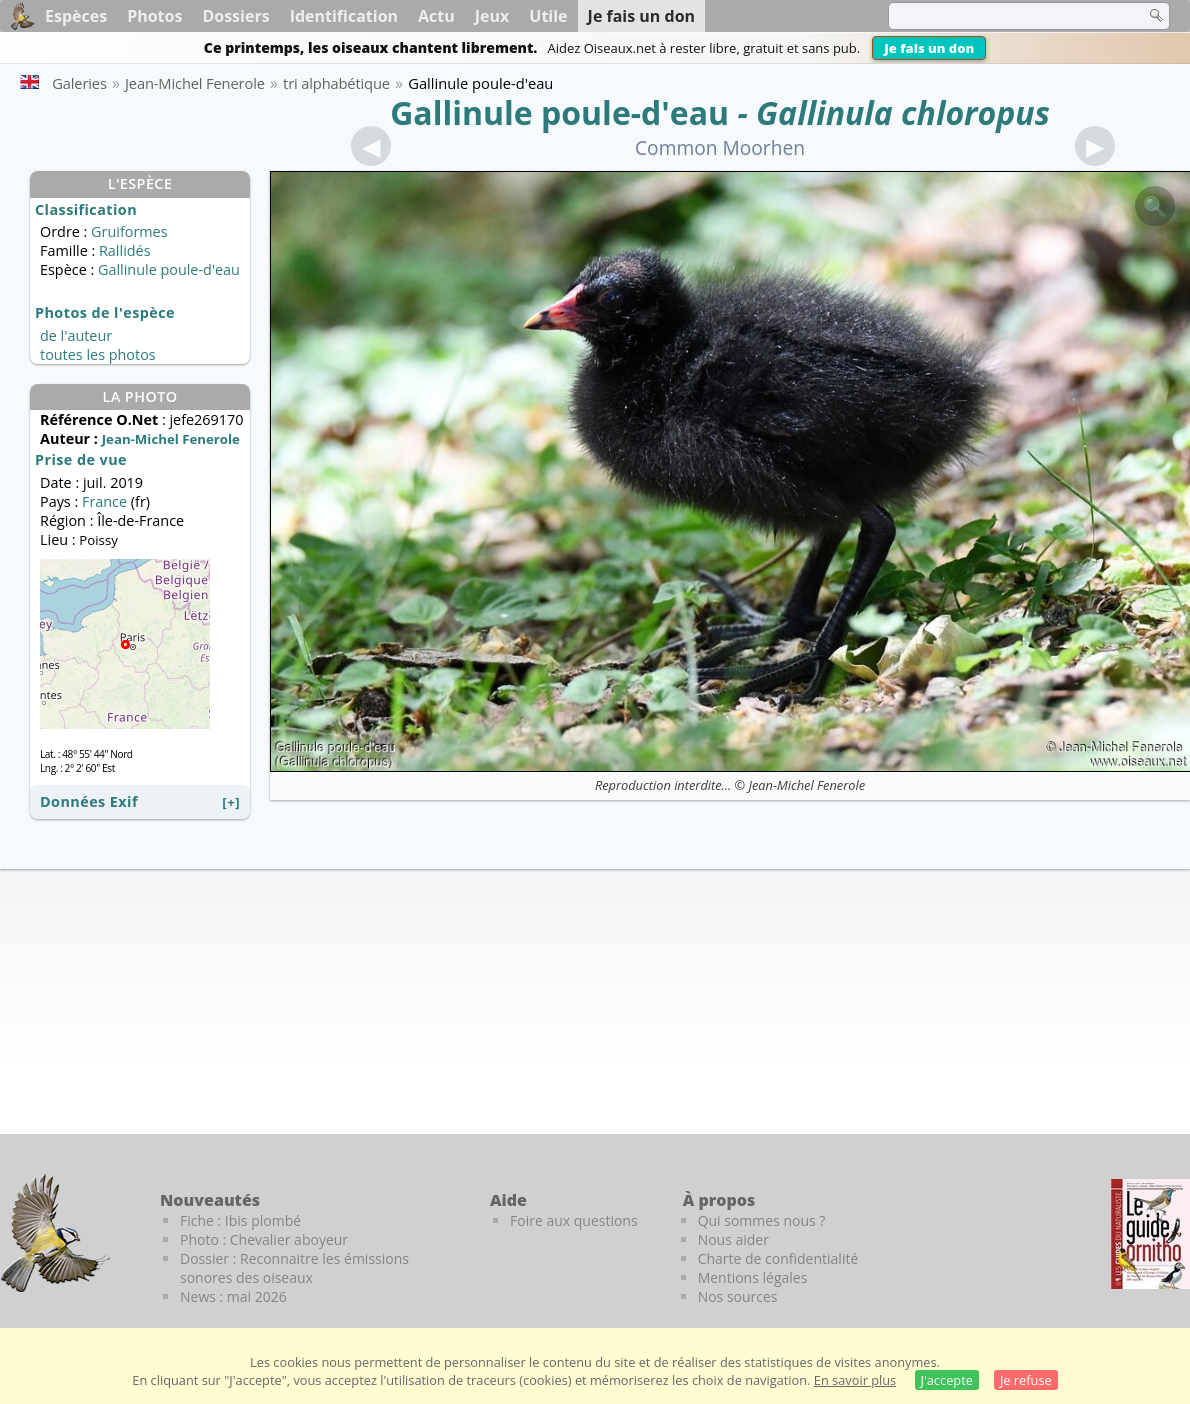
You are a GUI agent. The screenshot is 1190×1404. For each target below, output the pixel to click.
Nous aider (733, 1239)
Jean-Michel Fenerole (807, 785)
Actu (436, 16)
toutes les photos (98, 354)
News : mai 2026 (233, 1296)
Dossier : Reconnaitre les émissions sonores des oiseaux (294, 1268)
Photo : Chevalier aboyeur (264, 1239)
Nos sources (738, 1296)
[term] (1004, 16)
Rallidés (125, 250)
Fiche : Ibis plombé (240, 1220)
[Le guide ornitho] (1150, 1234)
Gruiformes (129, 231)
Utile (548, 16)
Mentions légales (753, 1277)
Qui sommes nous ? (762, 1220)
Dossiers (235, 16)
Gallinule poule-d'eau (559, 112)
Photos (154, 16)
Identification (344, 16)
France (104, 501)
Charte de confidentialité (778, 1258)
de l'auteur (76, 335)
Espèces (76, 16)
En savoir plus (855, 1380)
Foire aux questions (574, 1220)
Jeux (492, 16)
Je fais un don (929, 48)
